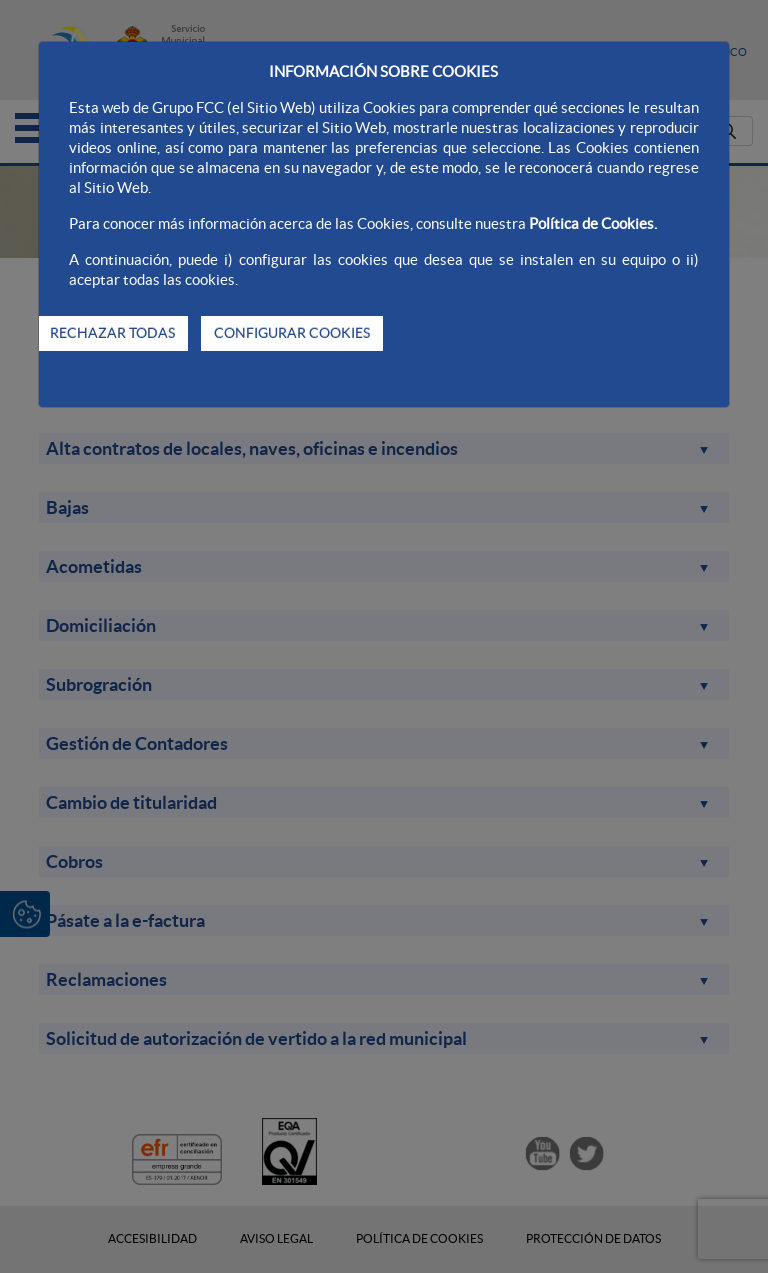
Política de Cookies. (593, 223)
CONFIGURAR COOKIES (292, 333)
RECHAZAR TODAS (112, 333)
